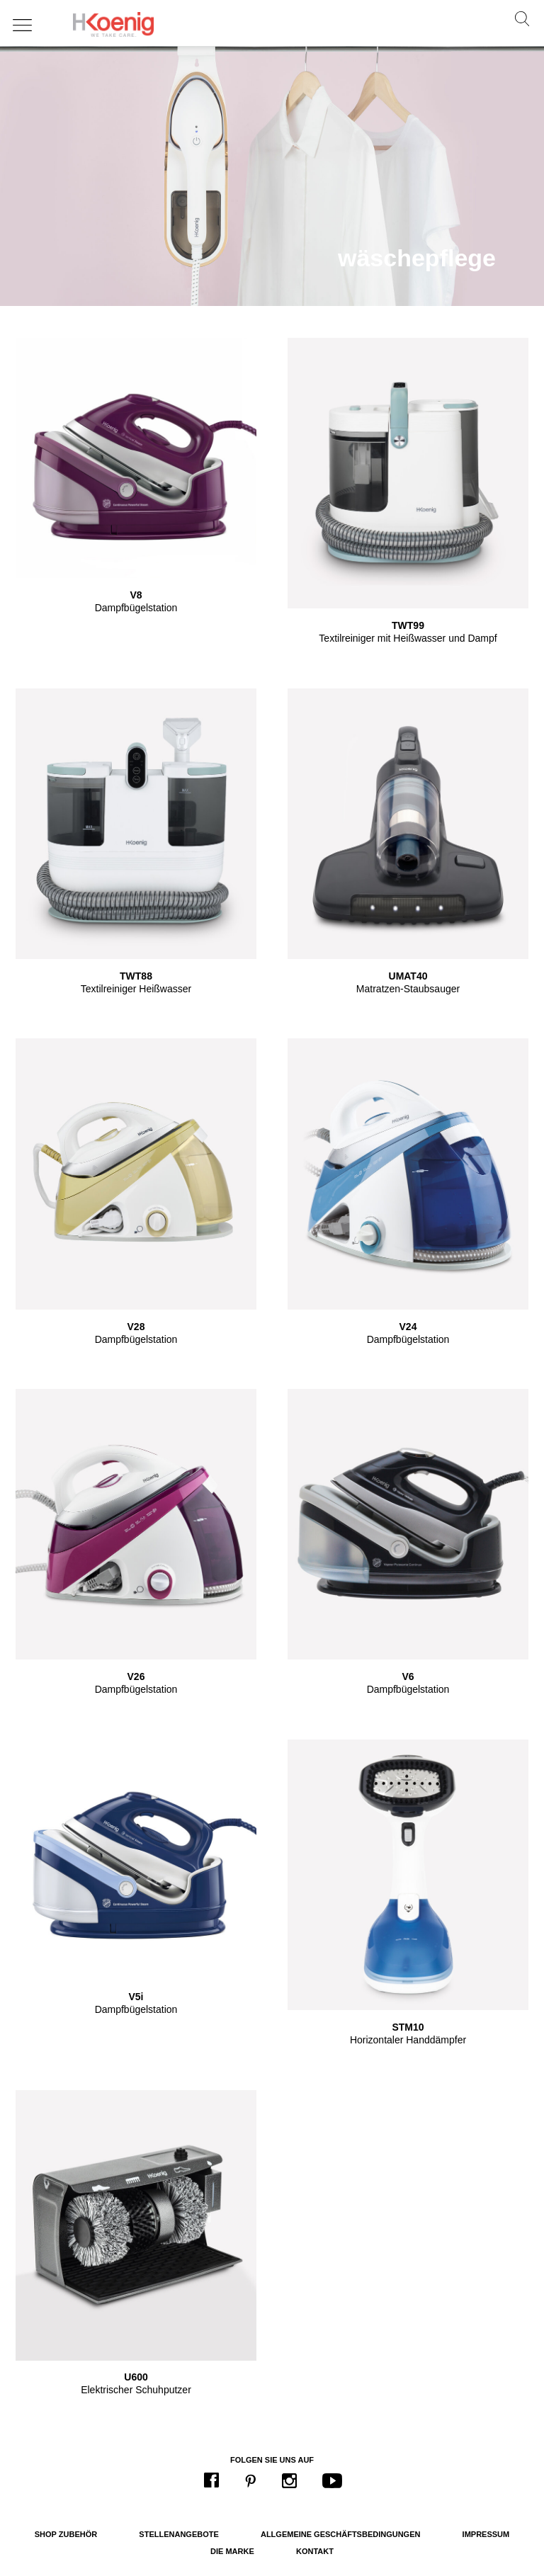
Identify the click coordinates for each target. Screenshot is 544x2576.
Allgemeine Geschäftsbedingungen (341, 2534)
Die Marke (232, 2551)
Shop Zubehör (66, 2534)
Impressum (486, 2534)
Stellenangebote (178, 2534)
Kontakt (315, 2551)
